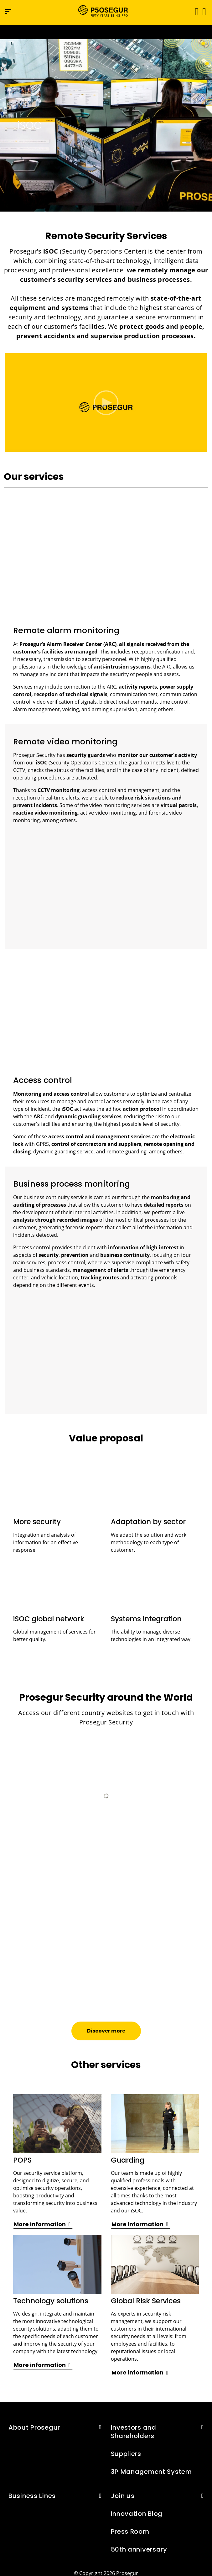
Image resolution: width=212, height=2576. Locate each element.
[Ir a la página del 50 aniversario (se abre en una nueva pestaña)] (106, 32)
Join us (123, 2495)
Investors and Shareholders (133, 2431)
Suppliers (126, 2453)
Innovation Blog (137, 2513)
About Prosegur (34, 2427)
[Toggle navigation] (194, 11)
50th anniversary (139, 2549)
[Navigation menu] (8, 11)
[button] (203, 11)
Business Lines (32, 2495)
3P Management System (151, 2471)
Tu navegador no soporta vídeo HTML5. (106, 32)
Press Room (130, 2531)
